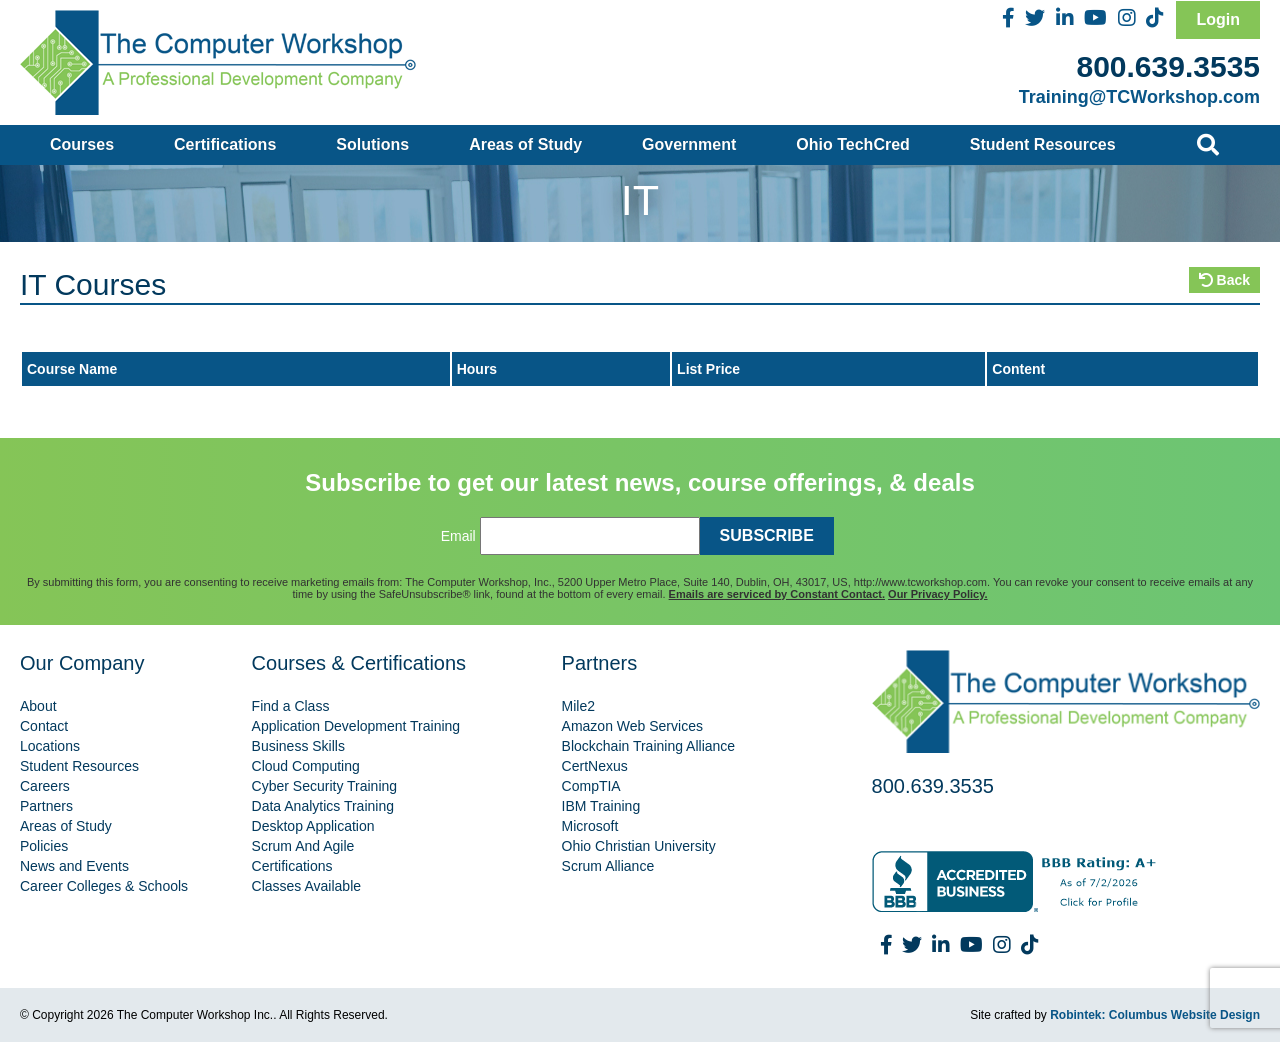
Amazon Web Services (632, 726)
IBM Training (601, 806)
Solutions (372, 144)
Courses (82, 144)
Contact (44, 726)
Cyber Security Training (325, 786)
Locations (50, 746)
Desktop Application (313, 826)
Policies (44, 846)
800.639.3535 (1168, 66)
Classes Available (306, 886)
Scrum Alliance (608, 866)
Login (1218, 19)
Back (1224, 280)
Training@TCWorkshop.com (1139, 97)
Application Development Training (356, 726)
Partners (46, 806)
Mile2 (578, 706)
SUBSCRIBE (767, 535)
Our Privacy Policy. (937, 594)
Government (689, 144)
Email (458, 536)
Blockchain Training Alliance (649, 746)
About (38, 706)
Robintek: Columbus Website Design (1155, 1015)
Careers (45, 786)
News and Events (74, 866)
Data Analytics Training (323, 806)
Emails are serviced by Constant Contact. (777, 594)
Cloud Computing (306, 766)
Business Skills (298, 746)
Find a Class (291, 706)
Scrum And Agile (303, 846)
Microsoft (590, 826)
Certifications (225, 144)
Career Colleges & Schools (104, 886)
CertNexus (595, 766)
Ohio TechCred (853, 144)
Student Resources (1043, 144)
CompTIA (591, 786)
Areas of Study (525, 144)
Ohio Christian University (639, 846)
